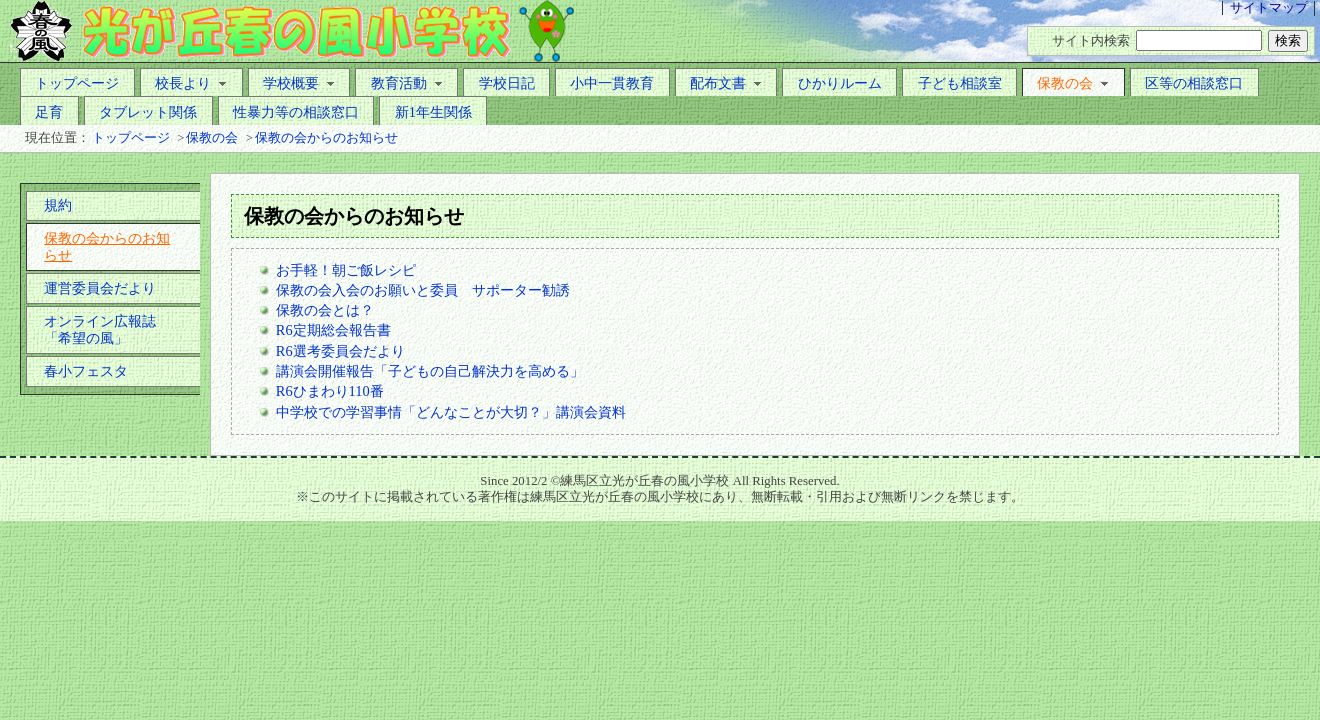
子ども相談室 (960, 83)
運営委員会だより (100, 288)
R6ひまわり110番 (330, 391)
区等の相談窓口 (1194, 83)
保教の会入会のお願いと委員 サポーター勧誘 (423, 290)
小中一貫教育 (612, 83)
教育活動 (407, 83)
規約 (58, 205)
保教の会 (1073, 83)
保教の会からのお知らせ (326, 138)
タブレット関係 (148, 112)
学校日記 (507, 83)
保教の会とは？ (325, 310)
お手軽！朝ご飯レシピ (346, 270)
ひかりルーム (840, 83)
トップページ (77, 83)
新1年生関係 (433, 112)
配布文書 (726, 83)
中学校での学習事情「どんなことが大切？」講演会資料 (451, 412)
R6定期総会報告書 (333, 330)
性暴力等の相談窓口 (296, 112)
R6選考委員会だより (340, 351)
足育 (49, 112)
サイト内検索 (1091, 41)
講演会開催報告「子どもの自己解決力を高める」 (430, 371)
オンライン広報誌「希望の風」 (100, 329)
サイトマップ (1269, 8)
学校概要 (299, 83)
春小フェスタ (86, 371)
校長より (191, 83)
